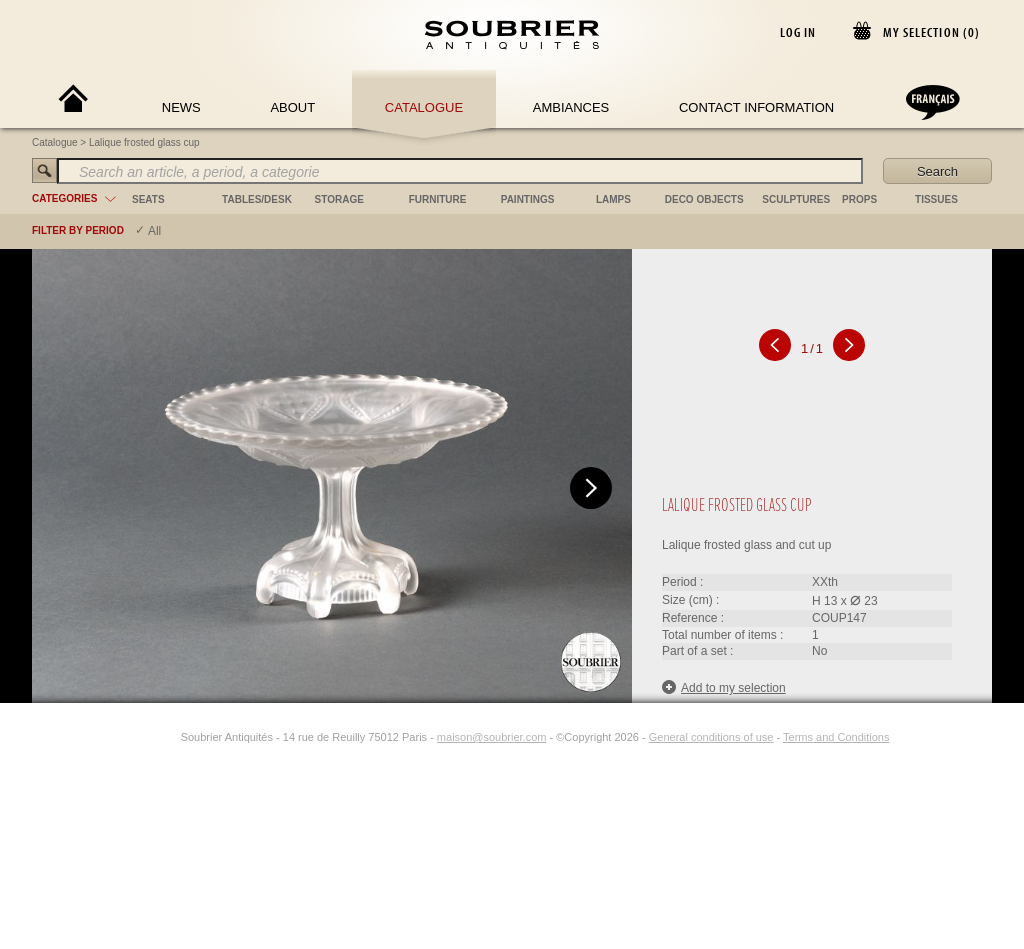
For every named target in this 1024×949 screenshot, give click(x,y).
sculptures (796, 199)
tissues (936, 199)
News (181, 107)
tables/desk (257, 199)
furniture (438, 199)
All (154, 231)
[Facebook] (145, 737)
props (859, 199)
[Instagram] (168, 737)
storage (339, 199)
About (292, 107)
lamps (613, 199)
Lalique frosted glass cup (144, 142)
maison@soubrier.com (492, 737)
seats (148, 199)
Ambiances (571, 107)
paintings (528, 199)
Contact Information (756, 107)
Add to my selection (724, 687)
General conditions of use (711, 737)
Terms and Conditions (836, 737)
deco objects (704, 199)
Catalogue (424, 107)
